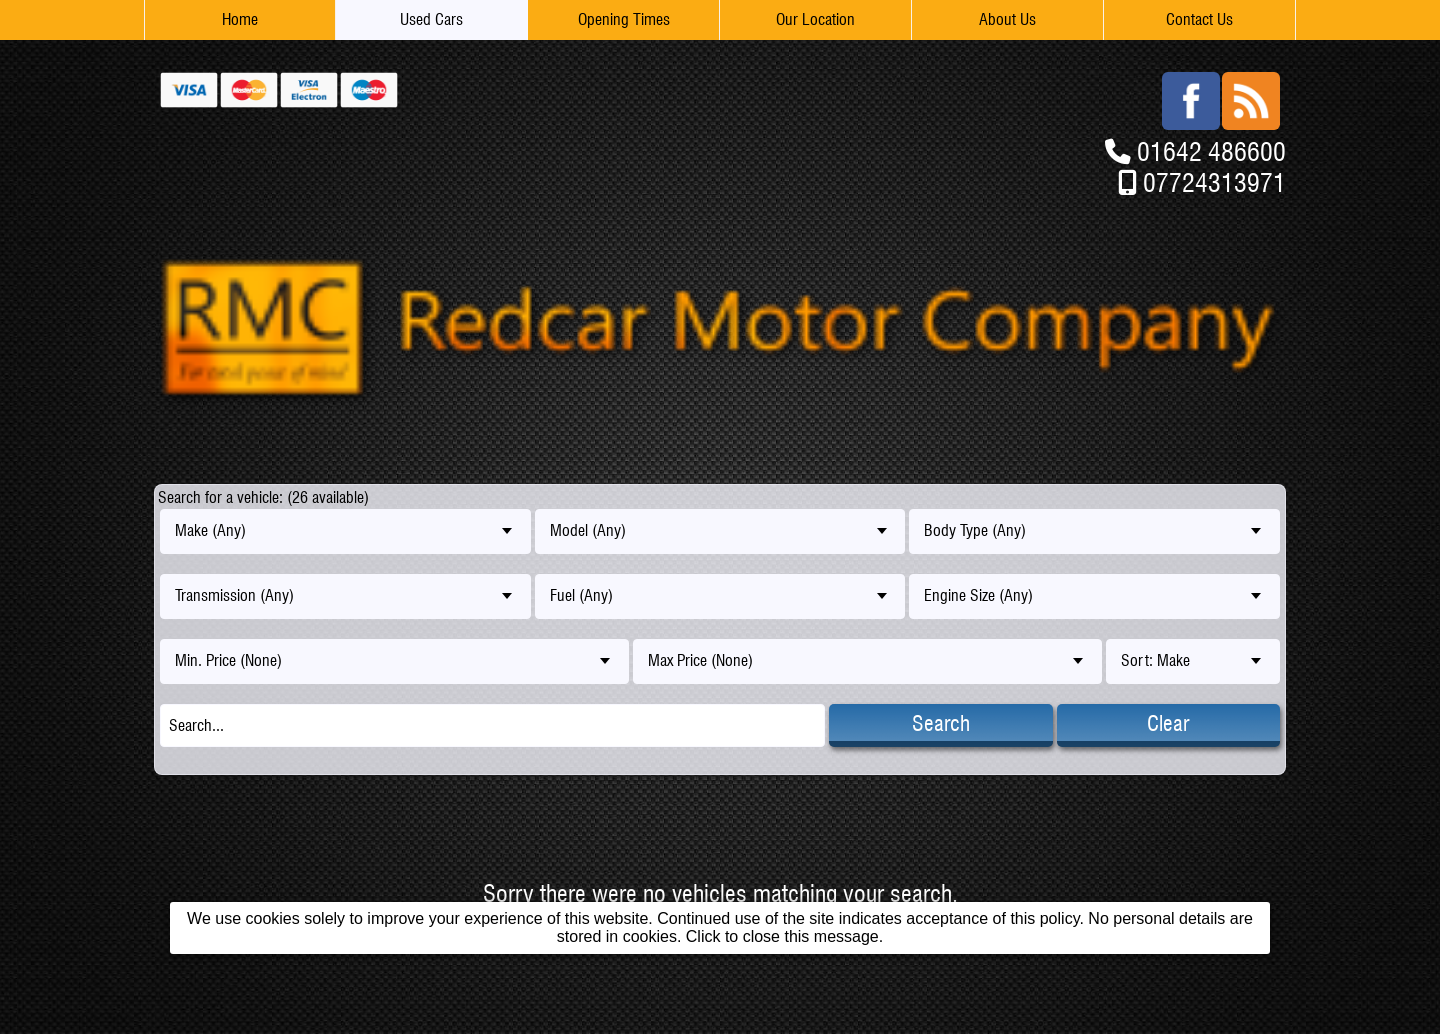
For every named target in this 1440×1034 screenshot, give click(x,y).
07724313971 (1214, 182)
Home (240, 19)
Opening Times (624, 19)
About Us (1007, 19)
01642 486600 (1211, 151)
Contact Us (1199, 19)
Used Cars (431, 19)
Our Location (815, 19)
